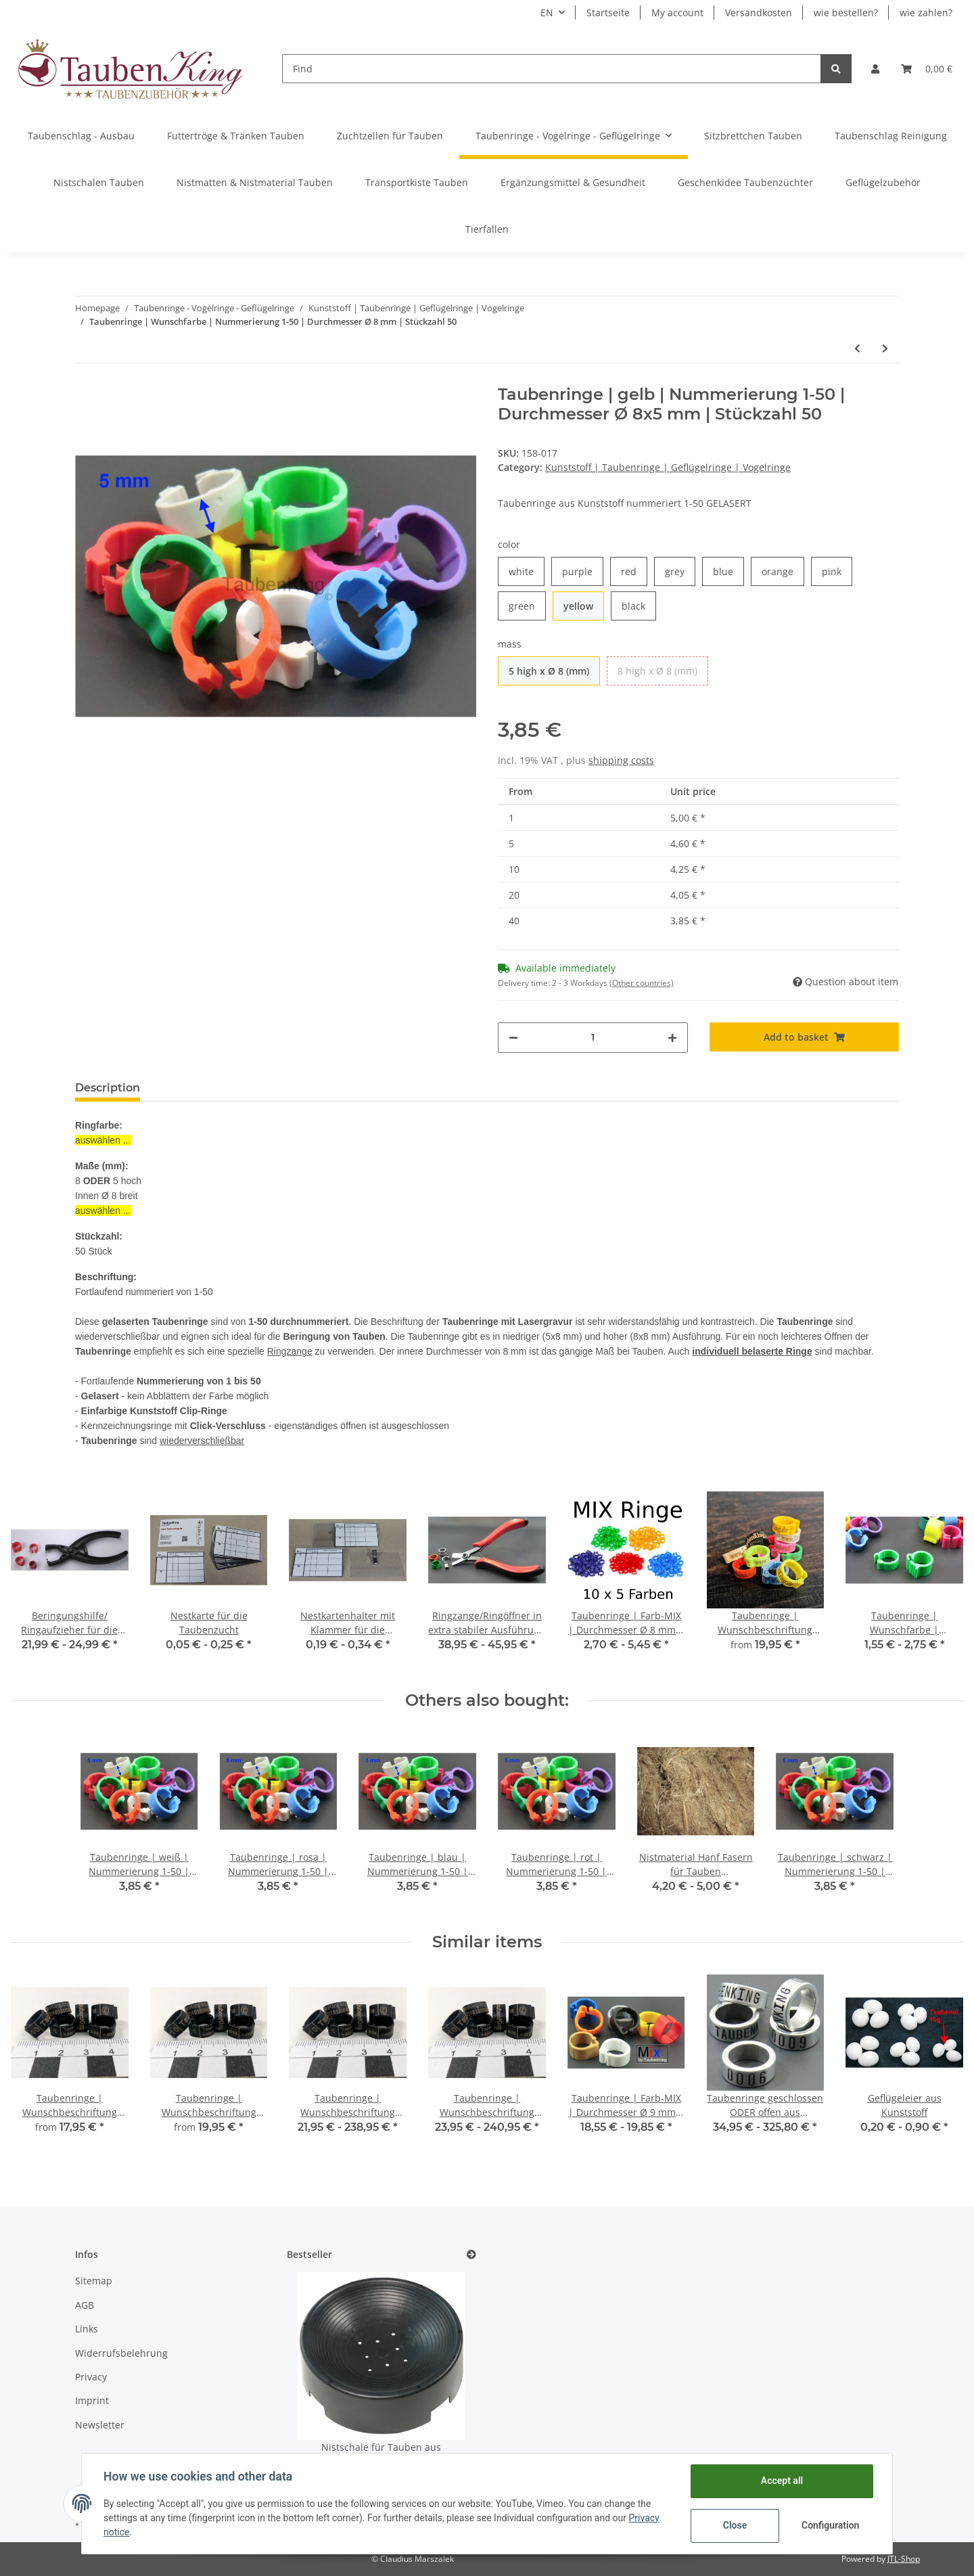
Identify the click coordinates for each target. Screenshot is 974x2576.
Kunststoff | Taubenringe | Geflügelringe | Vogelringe (668, 467)
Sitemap (93, 2280)
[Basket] (926, 68)
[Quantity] (593, 1037)
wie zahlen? (926, 12)
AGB (84, 2305)
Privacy (91, 2376)
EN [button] (546, 12)
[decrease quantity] (513, 1037)
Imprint (92, 2400)
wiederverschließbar (202, 1440)
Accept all (782, 2480)
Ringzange (289, 1351)
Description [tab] (107, 1087)
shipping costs (621, 760)
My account (677, 12)
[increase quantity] (672, 1037)
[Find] (551, 68)
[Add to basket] (805, 1037)
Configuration (830, 2525)
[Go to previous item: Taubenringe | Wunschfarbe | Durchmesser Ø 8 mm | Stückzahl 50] (857, 348)
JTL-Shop (903, 2558)
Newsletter (99, 2424)
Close (735, 2525)
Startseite (608, 12)
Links (86, 2328)
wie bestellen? (846, 12)
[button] (875, 68)
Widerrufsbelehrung (121, 2353)
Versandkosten (758, 12)
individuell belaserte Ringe (752, 1351)
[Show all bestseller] (471, 2255)
